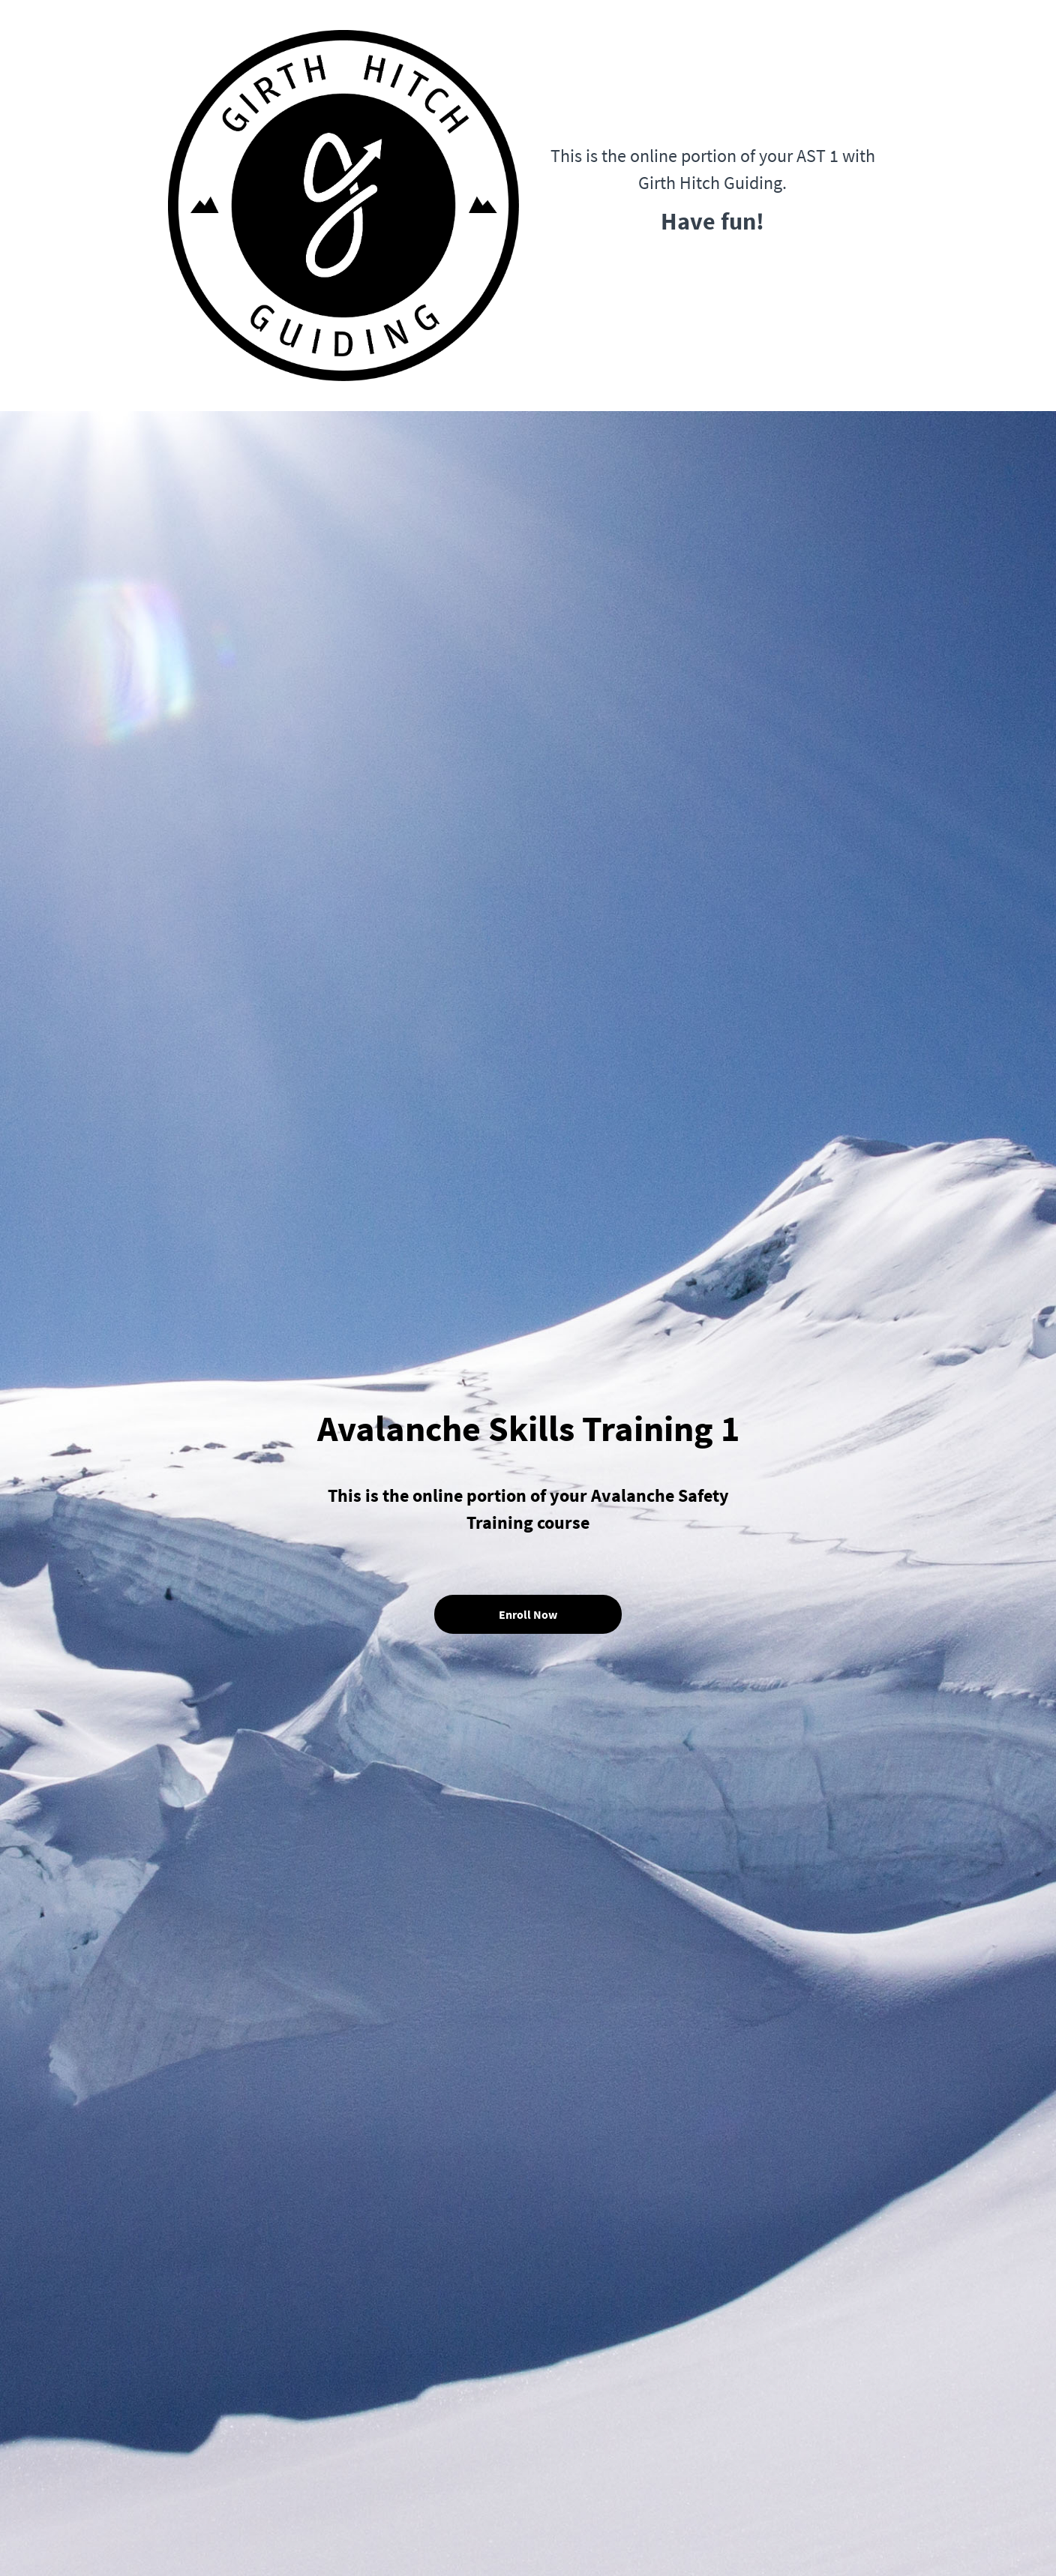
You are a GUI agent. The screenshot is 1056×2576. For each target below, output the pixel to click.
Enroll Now (528, 1614)
